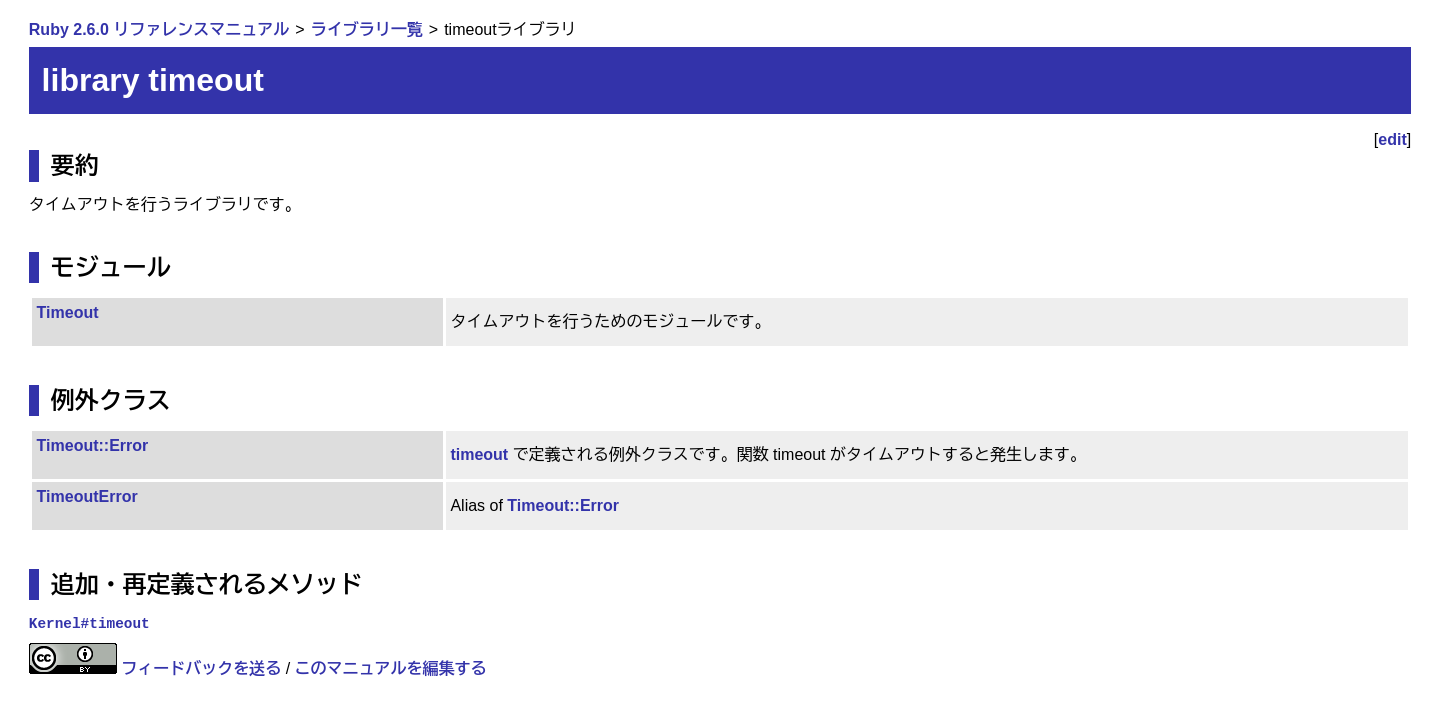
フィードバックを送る (201, 668)
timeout (479, 454)
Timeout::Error (93, 445)
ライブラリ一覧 (367, 29)
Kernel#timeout (89, 624)
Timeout (68, 312)
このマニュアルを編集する (391, 668)
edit (1392, 139)
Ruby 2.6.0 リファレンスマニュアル (159, 29)
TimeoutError (87, 496)
